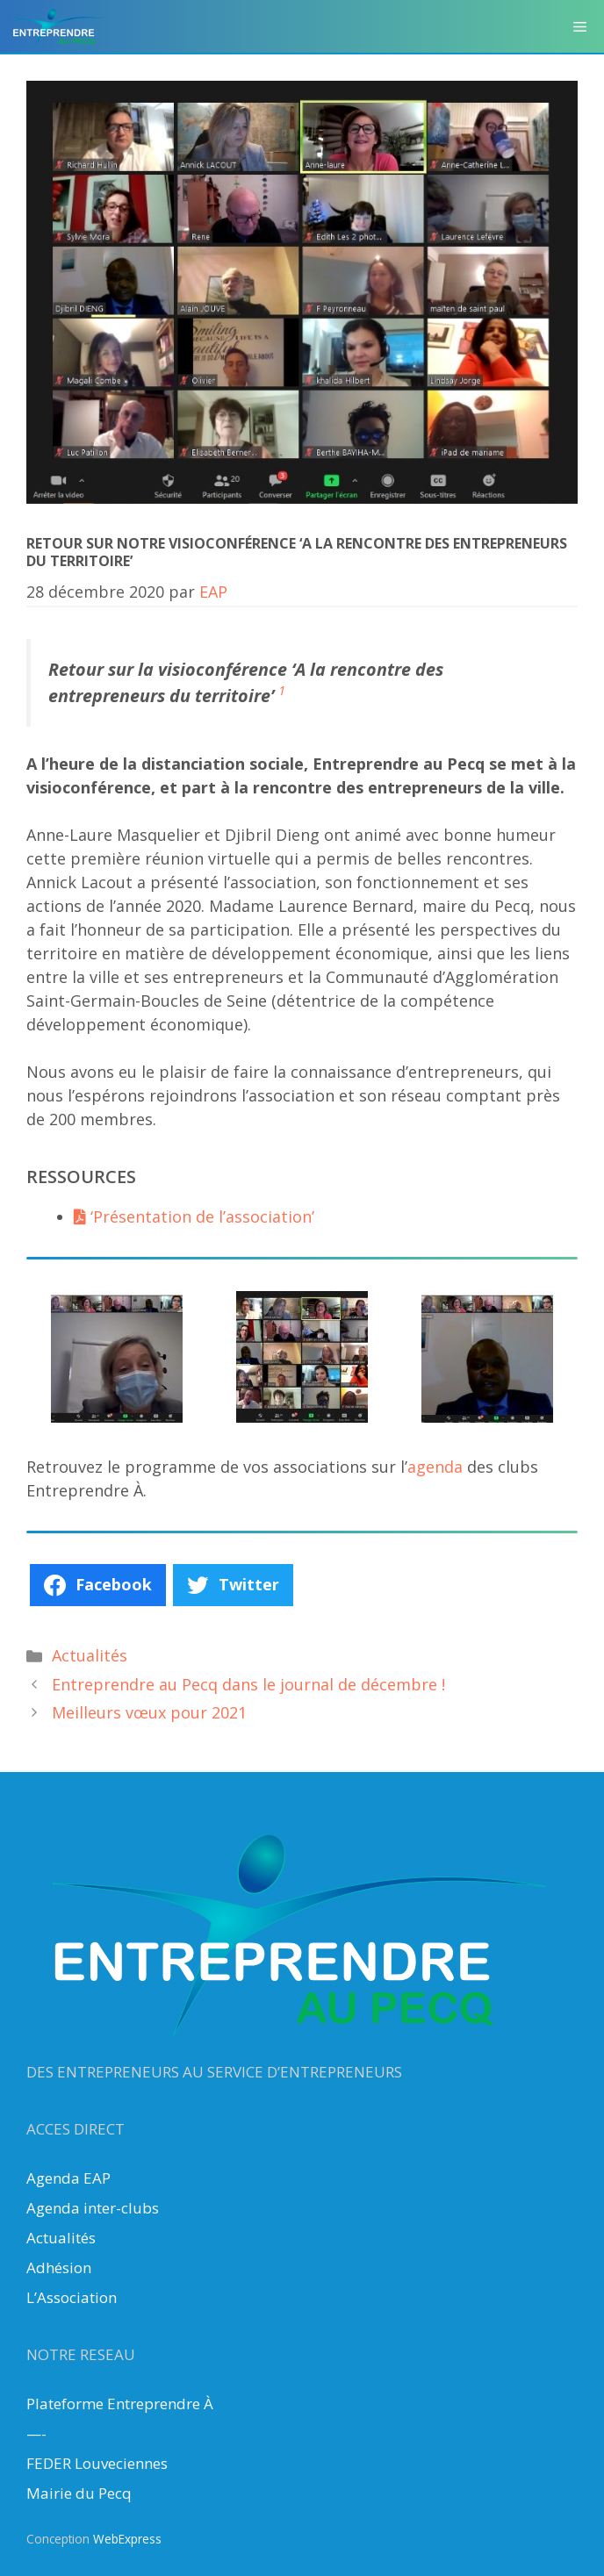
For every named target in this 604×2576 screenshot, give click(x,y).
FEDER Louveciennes (97, 2463)
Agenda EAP (68, 2178)
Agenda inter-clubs (92, 2208)
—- (36, 2433)
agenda (437, 1466)
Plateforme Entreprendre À (119, 2403)
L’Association (71, 2297)
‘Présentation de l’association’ (194, 1216)
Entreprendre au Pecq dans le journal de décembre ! (248, 1684)
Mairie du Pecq (79, 2493)
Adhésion (58, 2267)
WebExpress (127, 2538)
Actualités (89, 1655)
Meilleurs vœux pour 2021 (149, 1712)
